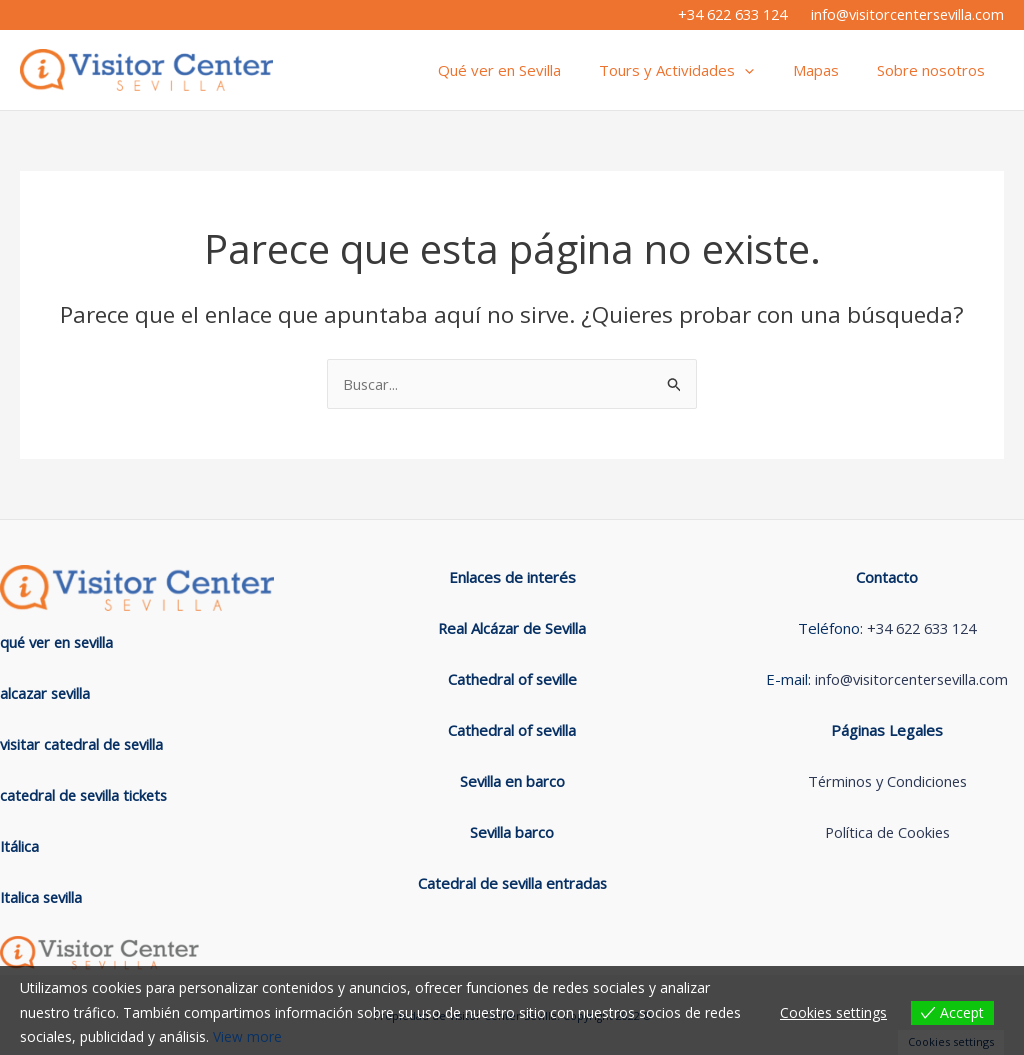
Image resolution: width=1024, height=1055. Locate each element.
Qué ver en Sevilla (528, 70)
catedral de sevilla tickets (87, 795)
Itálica (20, 846)
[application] (765, 70)
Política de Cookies (887, 833)
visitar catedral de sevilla (85, 744)
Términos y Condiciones (887, 782)
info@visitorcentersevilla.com (907, 14)
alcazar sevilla (47, 693)
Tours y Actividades (697, 70)
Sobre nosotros (935, 70)
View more (247, 1036)
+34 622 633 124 (732, 14)
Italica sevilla (43, 897)
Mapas (828, 70)
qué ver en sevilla (60, 642)
